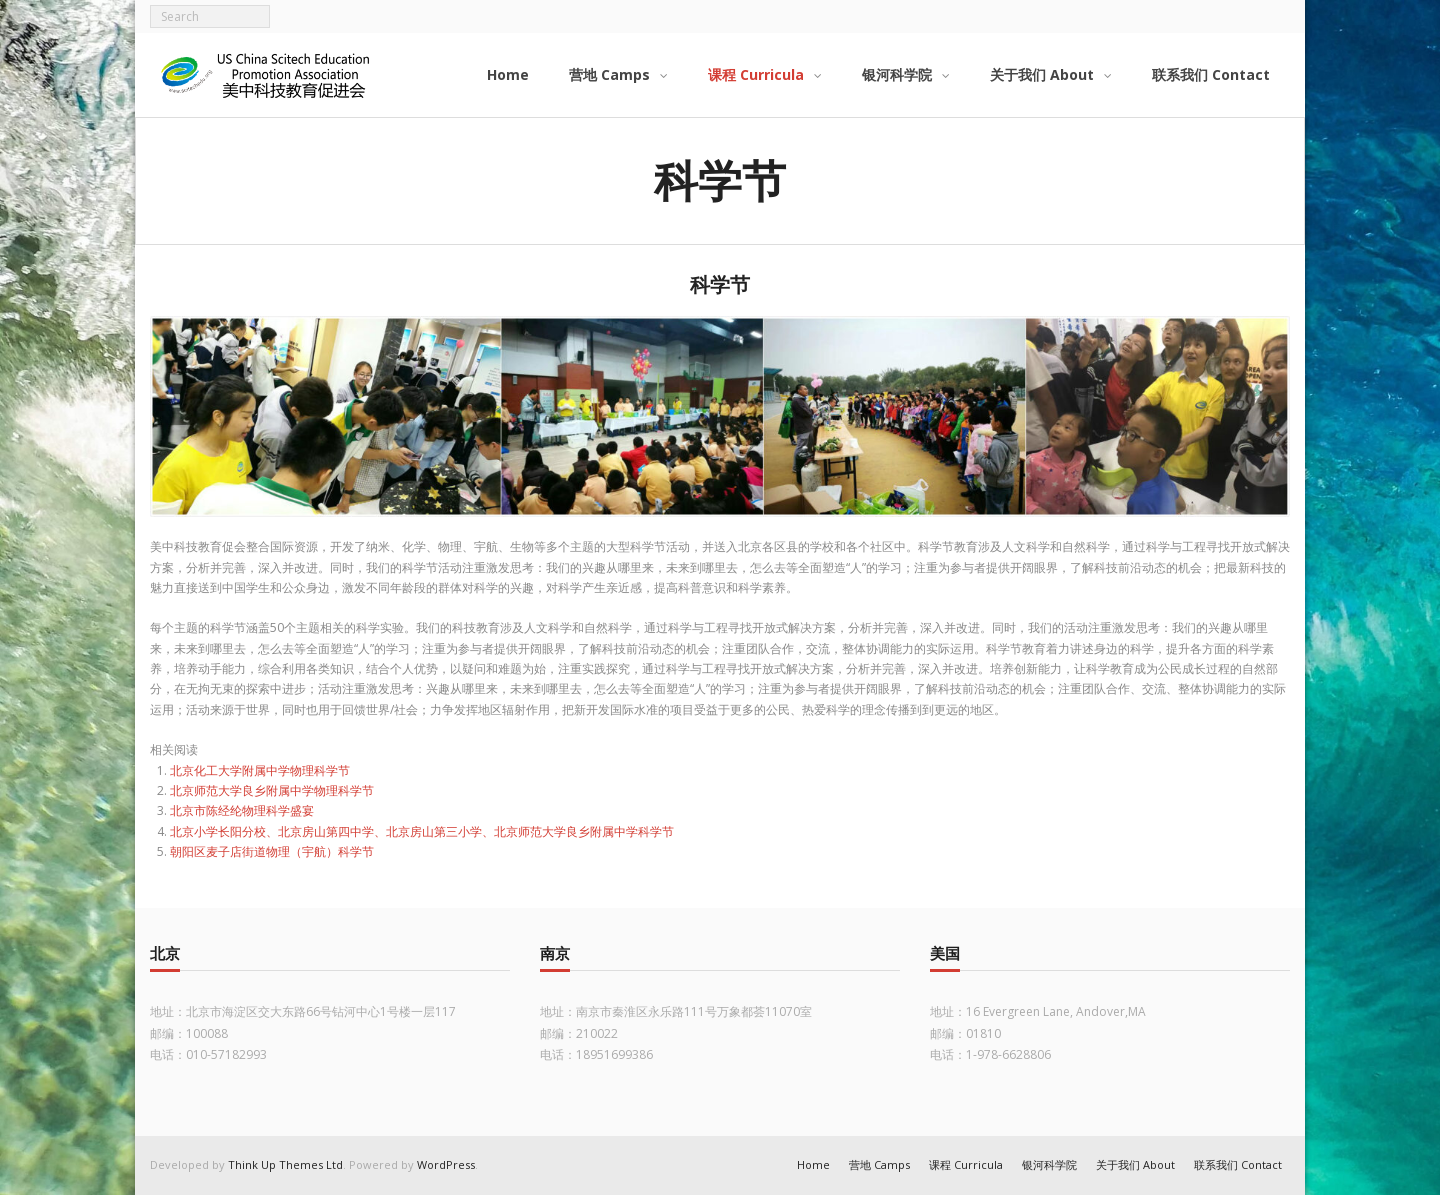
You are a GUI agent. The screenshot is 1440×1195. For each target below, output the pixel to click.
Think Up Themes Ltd (285, 1164)
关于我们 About (1135, 1164)
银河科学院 (1049, 1164)
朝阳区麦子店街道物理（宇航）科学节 (272, 851)
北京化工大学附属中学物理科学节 (260, 770)
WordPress (446, 1164)
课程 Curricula (966, 1164)
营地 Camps (879, 1164)
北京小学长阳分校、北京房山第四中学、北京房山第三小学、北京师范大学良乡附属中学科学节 (422, 831)
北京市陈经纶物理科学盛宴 (242, 810)
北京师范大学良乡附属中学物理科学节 (272, 790)
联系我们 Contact (1238, 1164)
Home (813, 1164)
